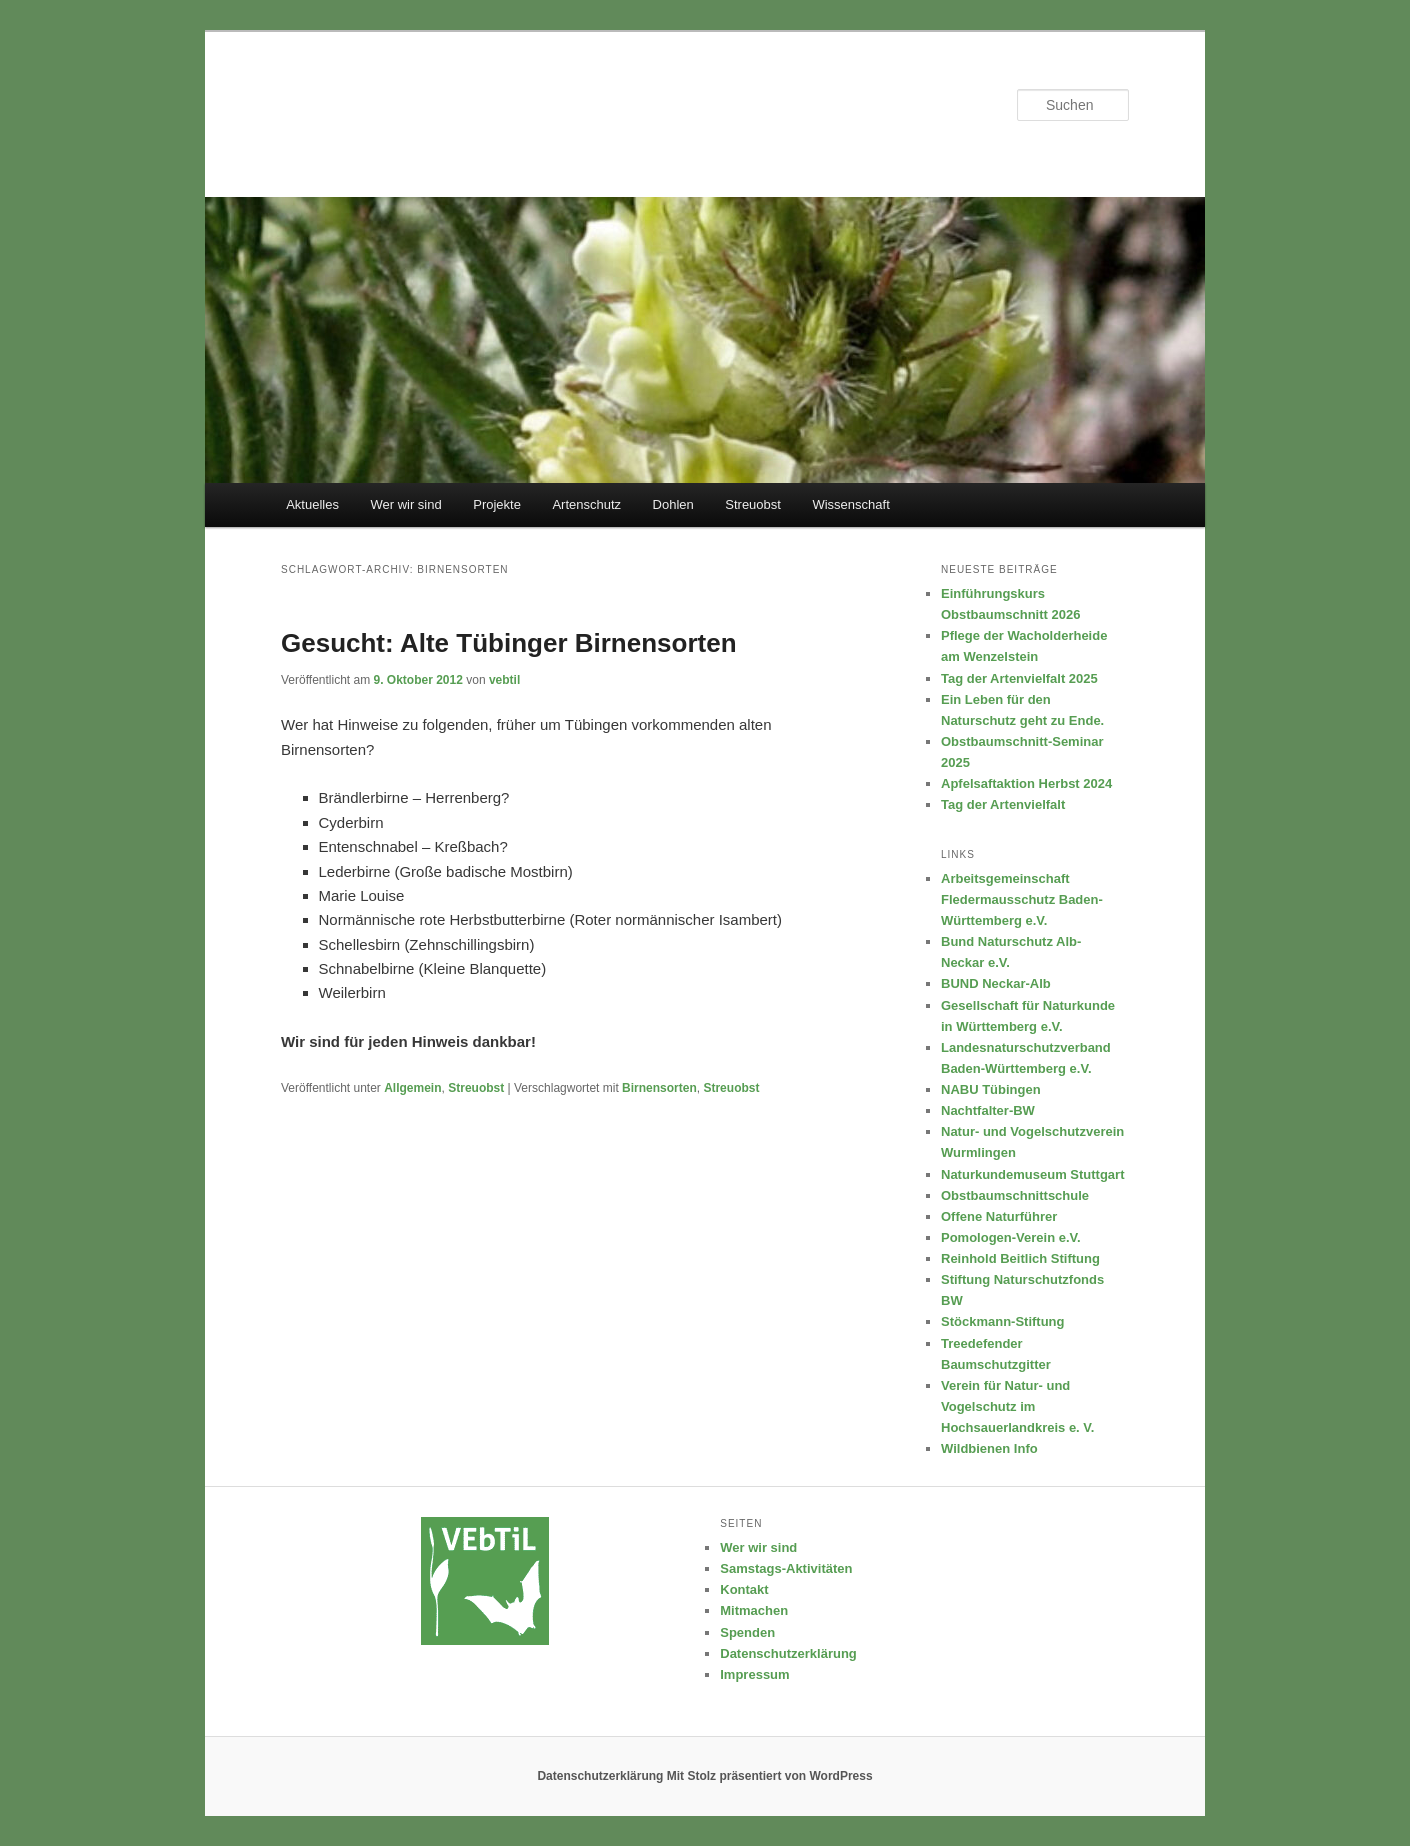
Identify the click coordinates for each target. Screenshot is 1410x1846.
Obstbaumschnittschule (1015, 1195)
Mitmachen (754, 1610)
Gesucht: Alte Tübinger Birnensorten (509, 643)
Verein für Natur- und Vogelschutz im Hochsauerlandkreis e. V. (1017, 1406)
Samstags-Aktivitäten (786, 1568)
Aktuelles (312, 504)
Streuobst (753, 504)
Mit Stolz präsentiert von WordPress (770, 1776)
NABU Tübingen (991, 1089)
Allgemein (412, 1088)
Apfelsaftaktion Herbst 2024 (1026, 783)
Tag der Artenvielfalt (1003, 804)
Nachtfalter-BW (988, 1110)
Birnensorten (659, 1088)
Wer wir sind (405, 504)
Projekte (497, 504)
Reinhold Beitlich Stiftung (1020, 1258)
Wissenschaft (850, 504)
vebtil (504, 680)
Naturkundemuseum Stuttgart (1032, 1174)
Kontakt (744, 1589)
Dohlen (673, 504)
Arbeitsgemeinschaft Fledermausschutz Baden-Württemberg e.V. (1022, 899)
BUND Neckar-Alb (996, 983)
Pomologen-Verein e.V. (1011, 1237)
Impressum (754, 1674)
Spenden (747, 1632)
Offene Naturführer (999, 1216)
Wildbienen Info (989, 1448)
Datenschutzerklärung (788, 1653)
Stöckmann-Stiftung (1003, 1321)
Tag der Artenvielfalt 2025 (1019, 678)
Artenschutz (586, 504)
